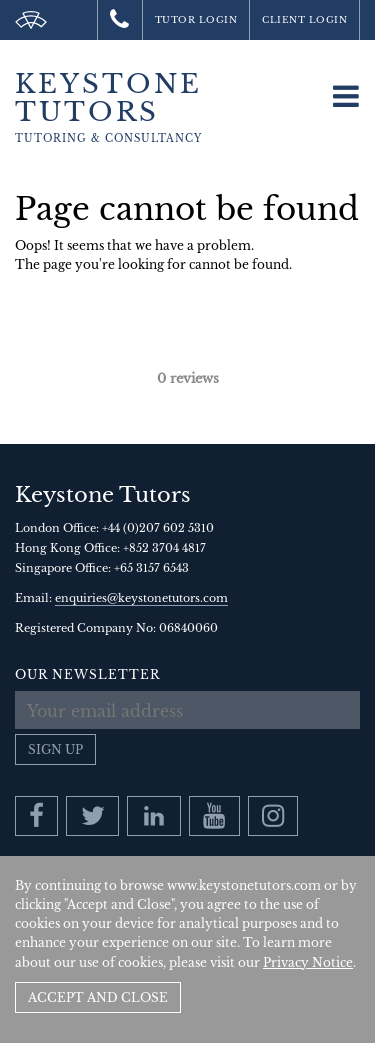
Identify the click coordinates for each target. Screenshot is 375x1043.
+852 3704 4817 (164, 548)
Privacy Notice (308, 962)
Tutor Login (196, 19)
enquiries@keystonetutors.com (141, 598)
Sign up (55, 749)
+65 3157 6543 (151, 568)
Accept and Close (98, 997)
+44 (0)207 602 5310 (158, 528)
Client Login (304, 19)
